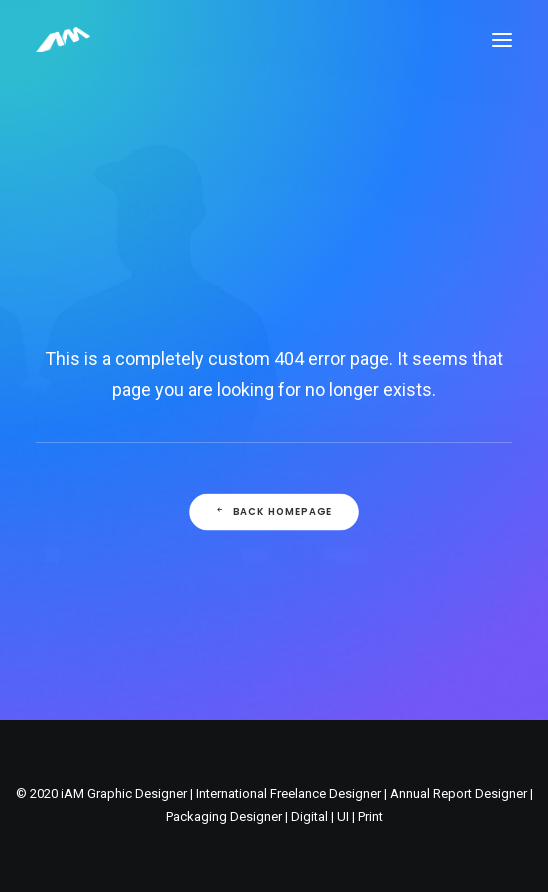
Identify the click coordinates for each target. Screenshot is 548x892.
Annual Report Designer (458, 793)
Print (370, 816)
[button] (502, 39)
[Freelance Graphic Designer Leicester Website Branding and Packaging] (63, 39)
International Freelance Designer (288, 793)
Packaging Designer (224, 816)
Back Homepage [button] (274, 512)
